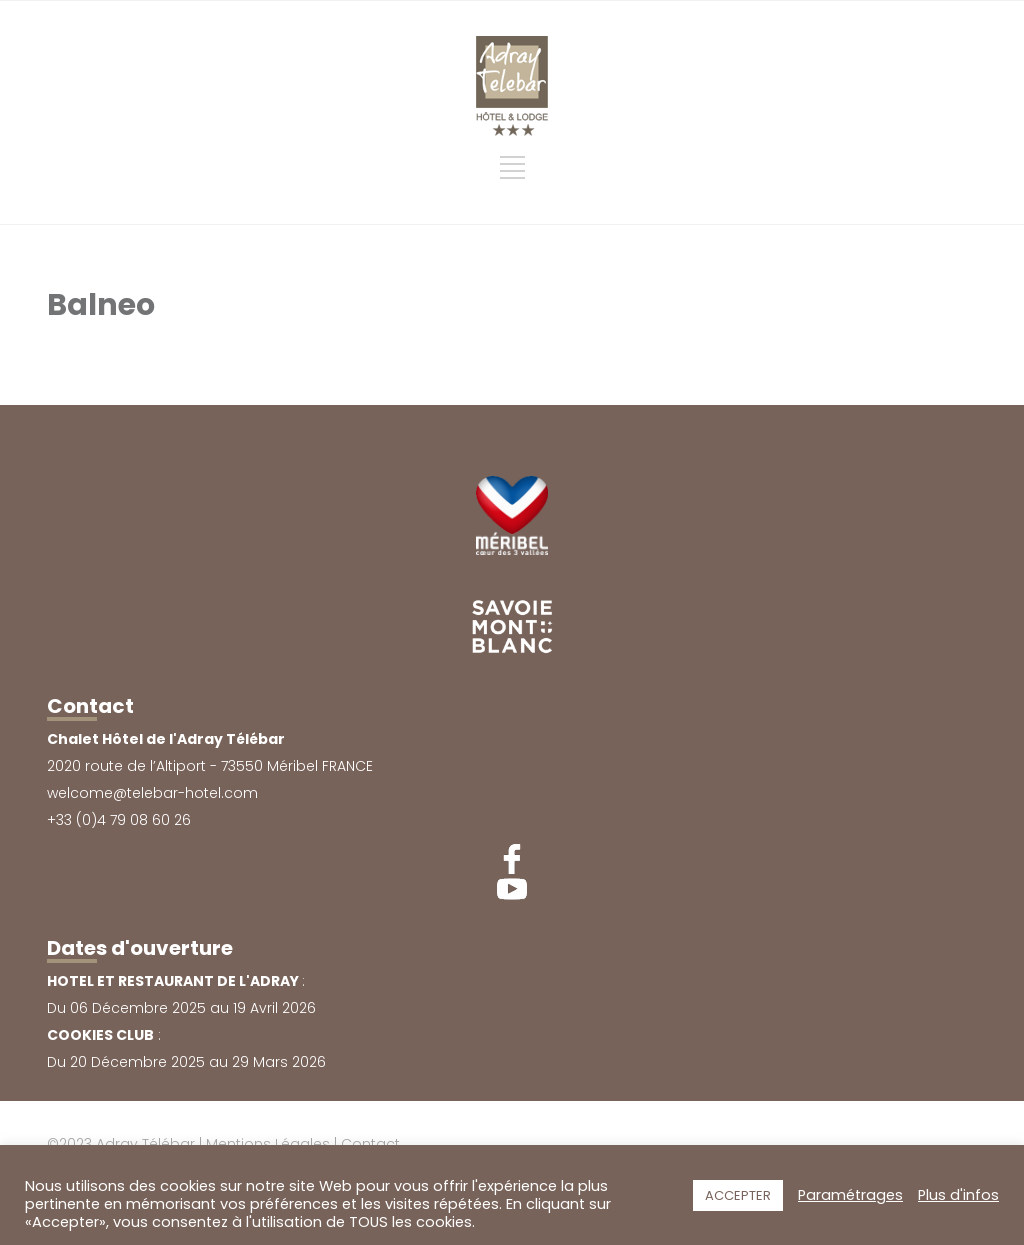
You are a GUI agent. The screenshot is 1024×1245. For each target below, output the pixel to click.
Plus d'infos (958, 1195)
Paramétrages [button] (850, 1195)
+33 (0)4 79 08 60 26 (119, 820)
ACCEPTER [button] (738, 1195)
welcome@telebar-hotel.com (152, 793)
